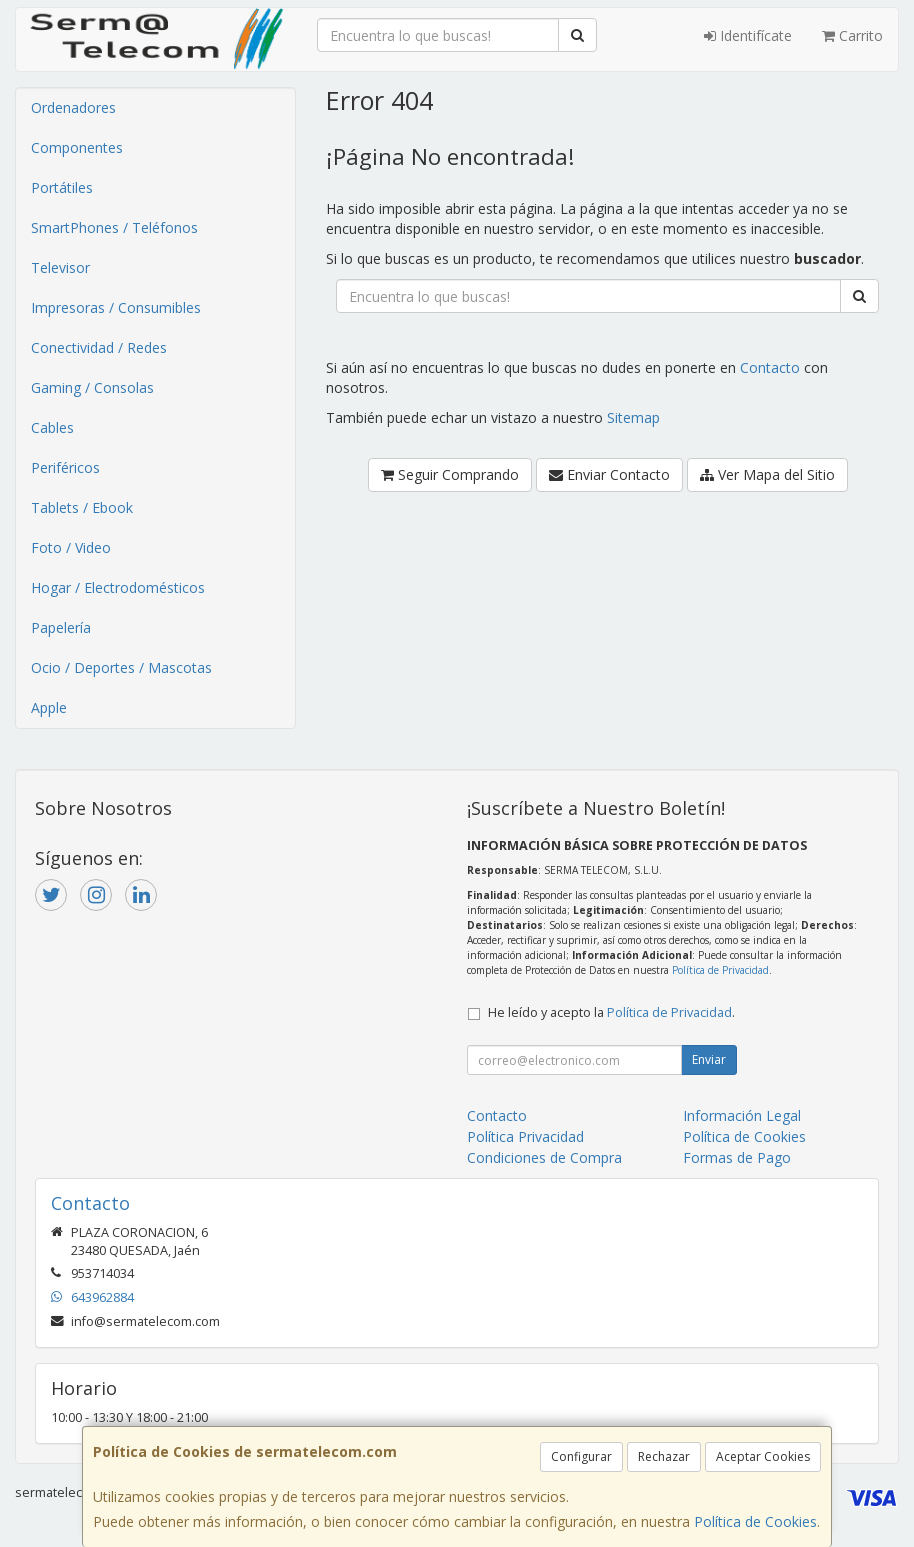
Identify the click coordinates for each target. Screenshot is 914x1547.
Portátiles (62, 187)
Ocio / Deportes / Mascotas (121, 667)
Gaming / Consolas (92, 387)
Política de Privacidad (720, 970)
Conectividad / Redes (99, 347)
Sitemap (633, 417)
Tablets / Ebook (82, 507)
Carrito (852, 35)
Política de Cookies (755, 1521)
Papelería (61, 627)
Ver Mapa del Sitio (767, 474)
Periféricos (65, 467)
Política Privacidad (525, 1136)
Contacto (770, 367)
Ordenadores (73, 107)
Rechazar (664, 1456)
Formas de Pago (737, 1157)
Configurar (581, 1456)
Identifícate (748, 35)
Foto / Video (71, 547)
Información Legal (742, 1115)
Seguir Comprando (450, 474)
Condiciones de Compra (544, 1157)
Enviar (709, 1059)
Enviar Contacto (609, 474)
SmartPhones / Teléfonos (114, 227)
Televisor (60, 267)
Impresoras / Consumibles (116, 307)
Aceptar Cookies (763, 1456)
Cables (52, 427)
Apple (49, 707)
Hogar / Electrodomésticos (118, 587)
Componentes (77, 147)
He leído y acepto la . (611, 1012)
